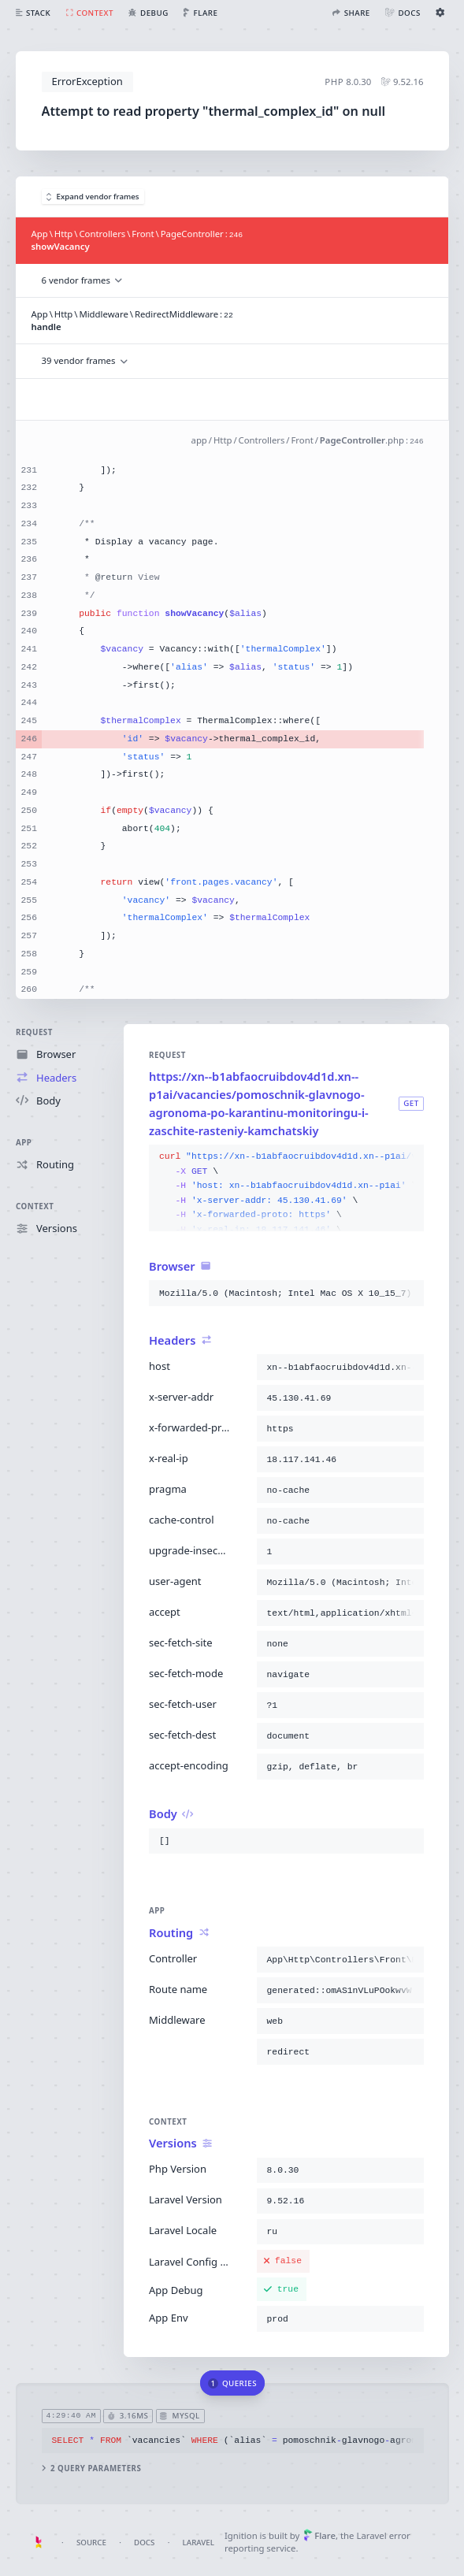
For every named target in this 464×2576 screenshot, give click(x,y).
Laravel (198, 2542)
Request (34, 1032)
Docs (144, 2542)
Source (91, 2542)
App (24, 1143)
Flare (319, 2535)
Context (35, 1206)
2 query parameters (91, 2468)
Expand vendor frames (92, 196)
